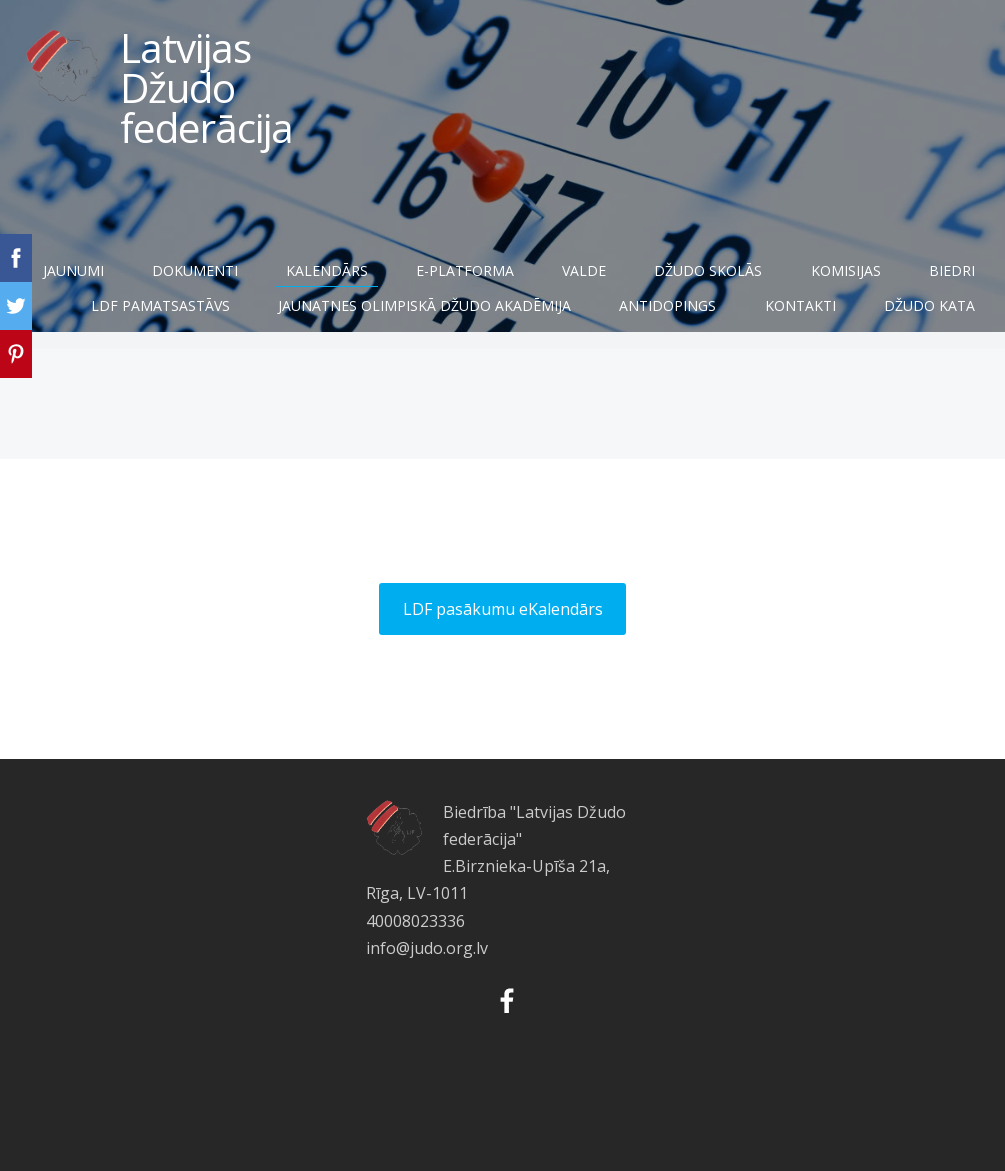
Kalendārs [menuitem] (406, 277)
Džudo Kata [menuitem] (914, 347)
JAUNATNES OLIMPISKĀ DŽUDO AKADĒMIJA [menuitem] (549, 312)
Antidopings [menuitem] (792, 312)
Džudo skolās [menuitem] (788, 277)
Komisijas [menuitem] (925, 277)
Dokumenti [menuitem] (274, 277)
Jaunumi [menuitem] (152, 277)
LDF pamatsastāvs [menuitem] (284, 312)
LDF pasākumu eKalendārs (503, 674)
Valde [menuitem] (664, 277)
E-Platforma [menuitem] (544, 277)
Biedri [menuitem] (144, 312)
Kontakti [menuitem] (924, 312)
